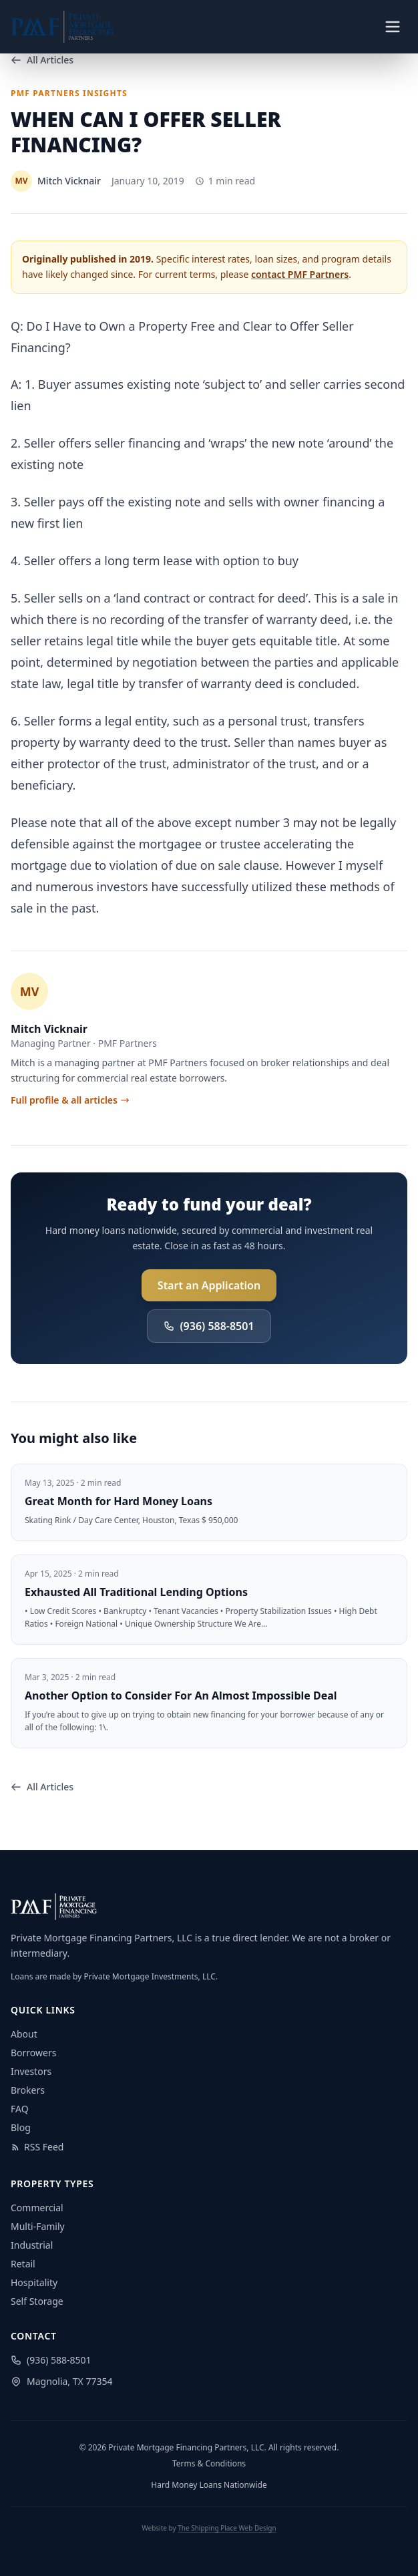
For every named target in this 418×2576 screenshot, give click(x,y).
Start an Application (209, 1285)
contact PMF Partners (300, 274)
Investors (31, 2071)
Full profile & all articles (70, 1100)
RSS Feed (37, 2146)
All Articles (42, 59)
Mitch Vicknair (49, 1028)
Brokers (28, 2090)
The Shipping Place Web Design (227, 2528)
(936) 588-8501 (209, 1326)
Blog (21, 2127)
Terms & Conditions (209, 2463)
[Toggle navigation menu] (392, 26)
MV (29, 991)
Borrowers (33, 2052)
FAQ (20, 2108)
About (24, 2034)
